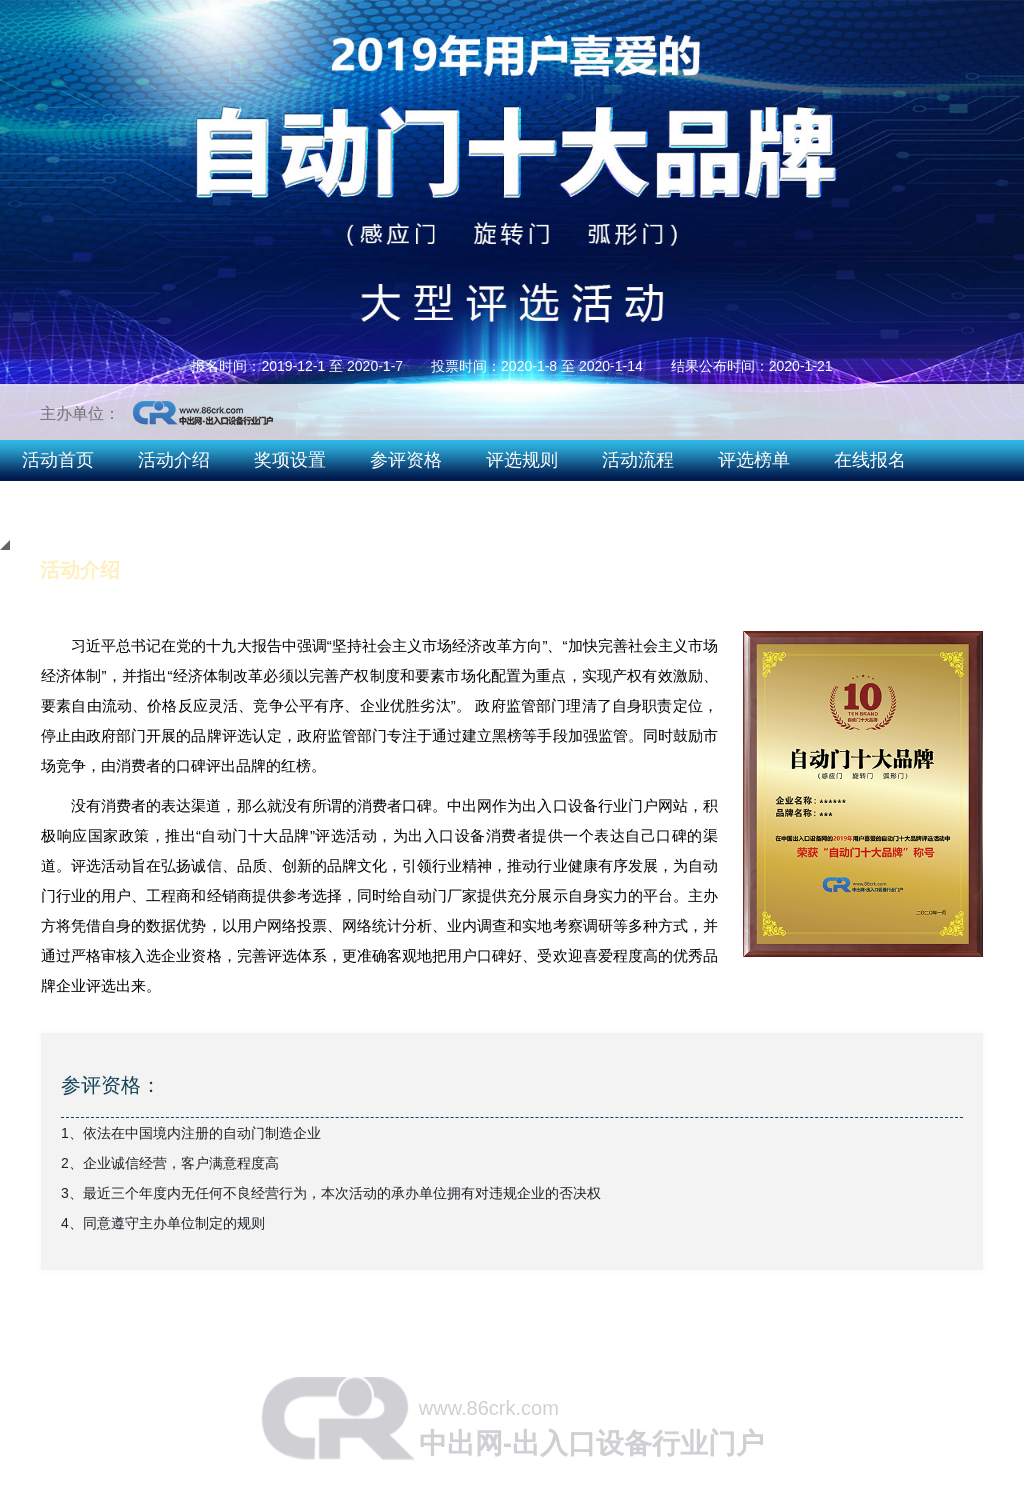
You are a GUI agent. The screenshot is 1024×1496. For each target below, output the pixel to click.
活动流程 (638, 460)
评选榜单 (754, 460)
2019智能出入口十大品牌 (901, 500)
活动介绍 (174, 460)
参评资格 (406, 460)
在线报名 (870, 460)
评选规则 (522, 460)
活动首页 (58, 460)
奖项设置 (290, 460)
